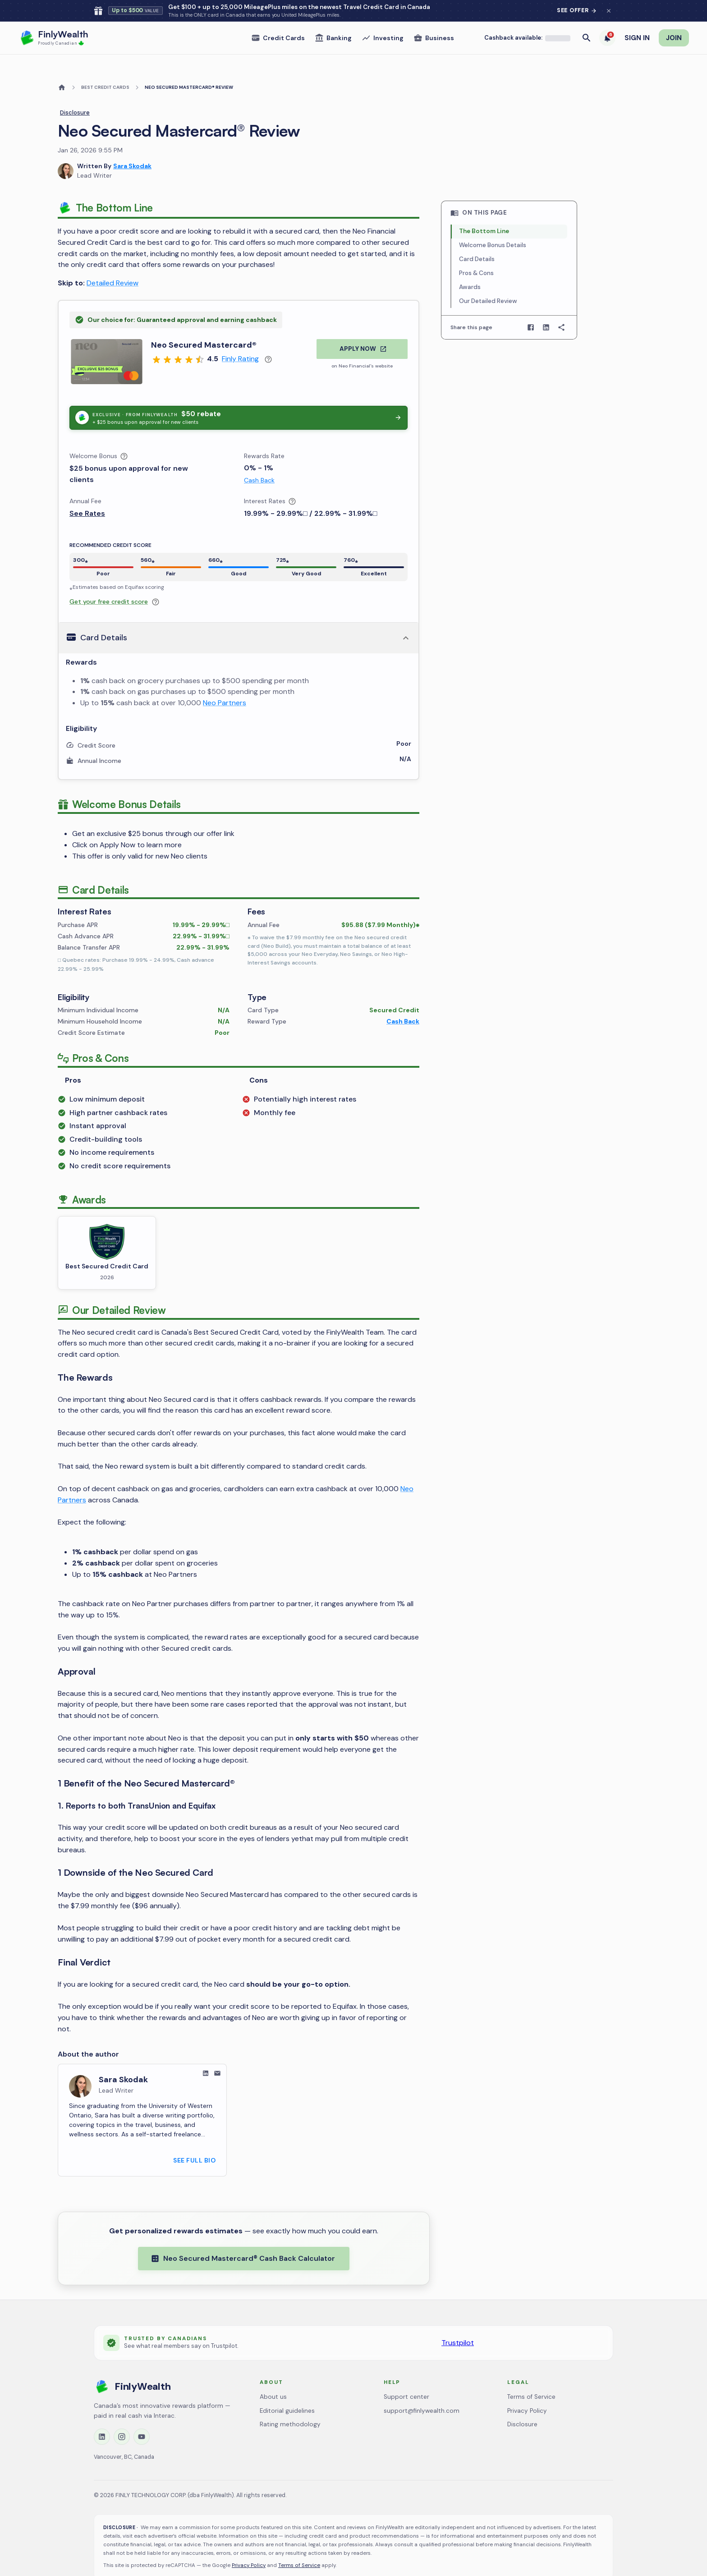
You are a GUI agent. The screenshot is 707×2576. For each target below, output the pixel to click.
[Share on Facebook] (530, 305)
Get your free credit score (108, 580)
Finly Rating (240, 337)
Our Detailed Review (488, 279)
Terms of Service (531, 2375)
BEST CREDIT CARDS (105, 66)
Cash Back (259, 459)
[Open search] (587, 16)
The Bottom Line (484, 209)
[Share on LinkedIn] (546, 305)
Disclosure (75, 91)
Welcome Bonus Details (492, 223)
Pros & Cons (476, 251)
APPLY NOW (363, 327)
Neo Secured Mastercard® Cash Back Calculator (243, 2236)
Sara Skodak (132, 144)
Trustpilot (457, 2321)
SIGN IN (637, 16)
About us (273, 2375)
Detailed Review (112, 261)
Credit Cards (278, 16)
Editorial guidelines (287, 2389)
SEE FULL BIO (194, 2139)
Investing (383, 16)
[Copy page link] (561, 305)
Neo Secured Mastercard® (204, 323)
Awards (470, 265)
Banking (333, 16)
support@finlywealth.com (421, 2389)
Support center (406, 2375)
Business (433, 16)
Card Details (477, 237)
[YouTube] (141, 2415)
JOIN (674, 16)
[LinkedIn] (102, 2415)
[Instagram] (122, 2415)
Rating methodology (290, 2403)
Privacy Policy (527, 2389)
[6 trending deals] (607, 16)
